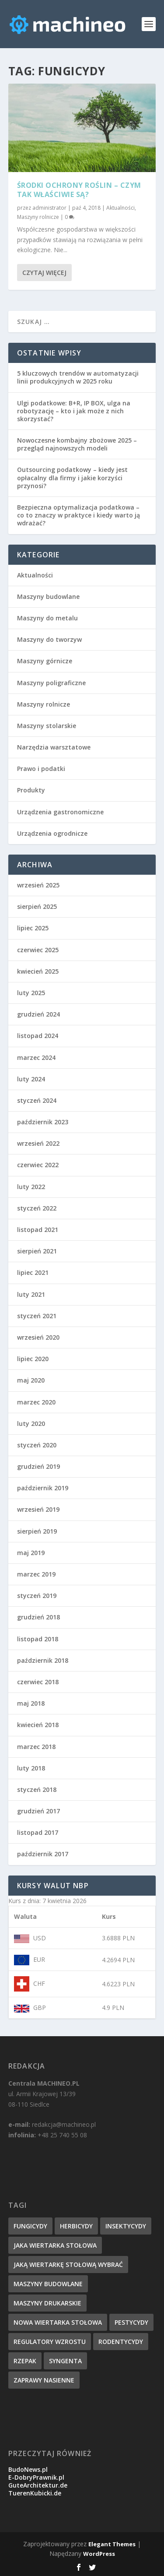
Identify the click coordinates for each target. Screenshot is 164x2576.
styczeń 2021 (36, 1316)
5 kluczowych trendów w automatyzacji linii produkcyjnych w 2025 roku (78, 377)
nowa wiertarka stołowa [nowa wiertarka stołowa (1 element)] (58, 2322)
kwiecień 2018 (38, 1725)
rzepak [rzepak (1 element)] (25, 2361)
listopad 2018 (37, 1639)
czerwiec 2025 (38, 950)
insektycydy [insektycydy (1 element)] (125, 2226)
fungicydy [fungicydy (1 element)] (30, 2226)
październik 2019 (42, 1488)
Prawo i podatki (41, 768)
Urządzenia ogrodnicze (52, 833)
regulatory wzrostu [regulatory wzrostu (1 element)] (50, 2341)
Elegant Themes (112, 2544)
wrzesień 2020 (38, 1337)
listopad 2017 (37, 1832)
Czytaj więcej (44, 272)
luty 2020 (31, 1423)
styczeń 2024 (36, 1100)
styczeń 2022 (36, 1208)
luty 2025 (31, 993)
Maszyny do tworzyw (49, 639)
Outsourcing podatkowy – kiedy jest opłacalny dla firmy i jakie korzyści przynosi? (72, 477)
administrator (49, 207)
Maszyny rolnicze (38, 217)
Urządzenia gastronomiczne (60, 812)
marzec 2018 (36, 1746)
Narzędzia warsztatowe (54, 747)
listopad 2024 (37, 1035)
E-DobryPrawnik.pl (36, 2477)
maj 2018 (31, 1703)
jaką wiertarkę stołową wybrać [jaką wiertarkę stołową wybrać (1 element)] (68, 2264)
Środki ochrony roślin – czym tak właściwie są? (79, 189)
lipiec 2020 (33, 1359)
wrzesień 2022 (38, 1143)
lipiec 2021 (33, 1272)
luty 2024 (31, 1079)
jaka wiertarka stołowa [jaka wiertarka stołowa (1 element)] (55, 2245)
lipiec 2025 (33, 928)
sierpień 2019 (37, 1531)
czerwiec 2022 (38, 1165)
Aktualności (120, 207)
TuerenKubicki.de (34, 2493)
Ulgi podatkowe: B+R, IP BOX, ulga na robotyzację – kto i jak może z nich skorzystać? (73, 411)
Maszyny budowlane (48, 596)
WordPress (99, 2554)
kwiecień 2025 (38, 971)
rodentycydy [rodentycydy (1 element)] (120, 2341)
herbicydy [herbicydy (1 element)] (76, 2226)
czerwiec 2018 (38, 1682)
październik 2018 (42, 1660)
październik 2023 (42, 1122)
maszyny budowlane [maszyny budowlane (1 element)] (48, 2284)
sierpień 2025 (37, 906)
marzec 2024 (36, 1057)
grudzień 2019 (38, 1466)
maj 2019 (31, 1552)
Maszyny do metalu (47, 618)
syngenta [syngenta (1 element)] (65, 2361)
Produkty (31, 790)
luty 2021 (31, 1294)
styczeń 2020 (36, 1445)
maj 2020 (31, 1380)
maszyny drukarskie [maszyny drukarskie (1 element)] (47, 2303)
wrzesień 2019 (38, 1509)
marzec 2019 (36, 1574)
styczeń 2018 (36, 1789)
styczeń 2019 (36, 1595)
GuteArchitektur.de (37, 2485)
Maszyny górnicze (44, 661)
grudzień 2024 (38, 1014)
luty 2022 (31, 1186)
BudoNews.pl (28, 2469)
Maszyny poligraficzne (51, 683)
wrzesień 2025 (38, 885)
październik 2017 (42, 1854)
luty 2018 (31, 1768)
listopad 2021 (37, 1229)
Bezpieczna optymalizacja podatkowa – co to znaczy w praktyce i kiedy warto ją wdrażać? (78, 515)
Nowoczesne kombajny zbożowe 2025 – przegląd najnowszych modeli (77, 444)
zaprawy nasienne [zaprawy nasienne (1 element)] (44, 2380)
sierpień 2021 (37, 1251)
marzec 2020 (36, 1402)
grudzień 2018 (38, 1617)
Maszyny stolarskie (46, 725)
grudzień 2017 (38, 1811)
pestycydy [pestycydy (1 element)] (131, 2322)
